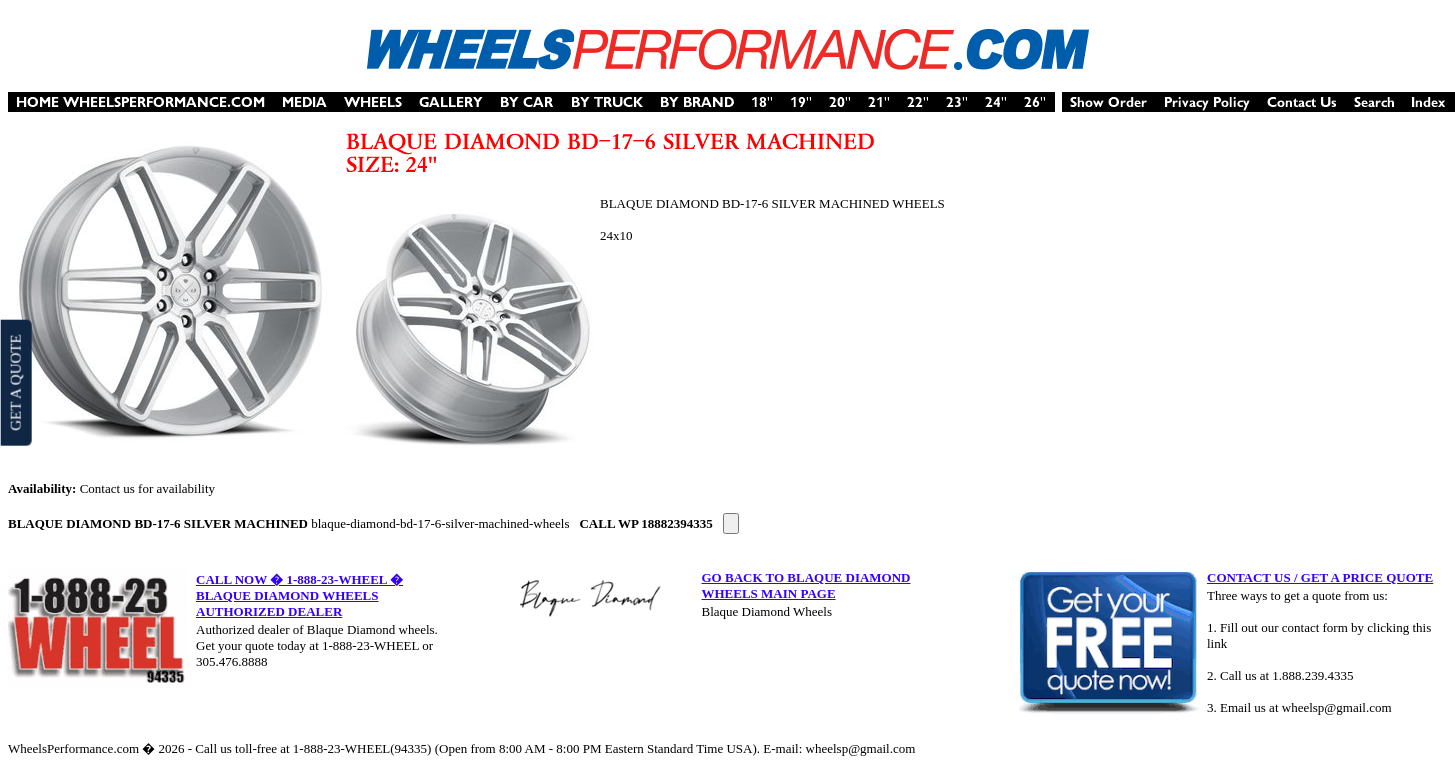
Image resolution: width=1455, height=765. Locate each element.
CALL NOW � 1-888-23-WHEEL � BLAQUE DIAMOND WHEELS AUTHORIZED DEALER (299, 595)
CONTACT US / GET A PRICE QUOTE (1320, 577)
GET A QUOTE (15, 382)
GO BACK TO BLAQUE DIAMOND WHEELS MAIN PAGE (806, 585)
